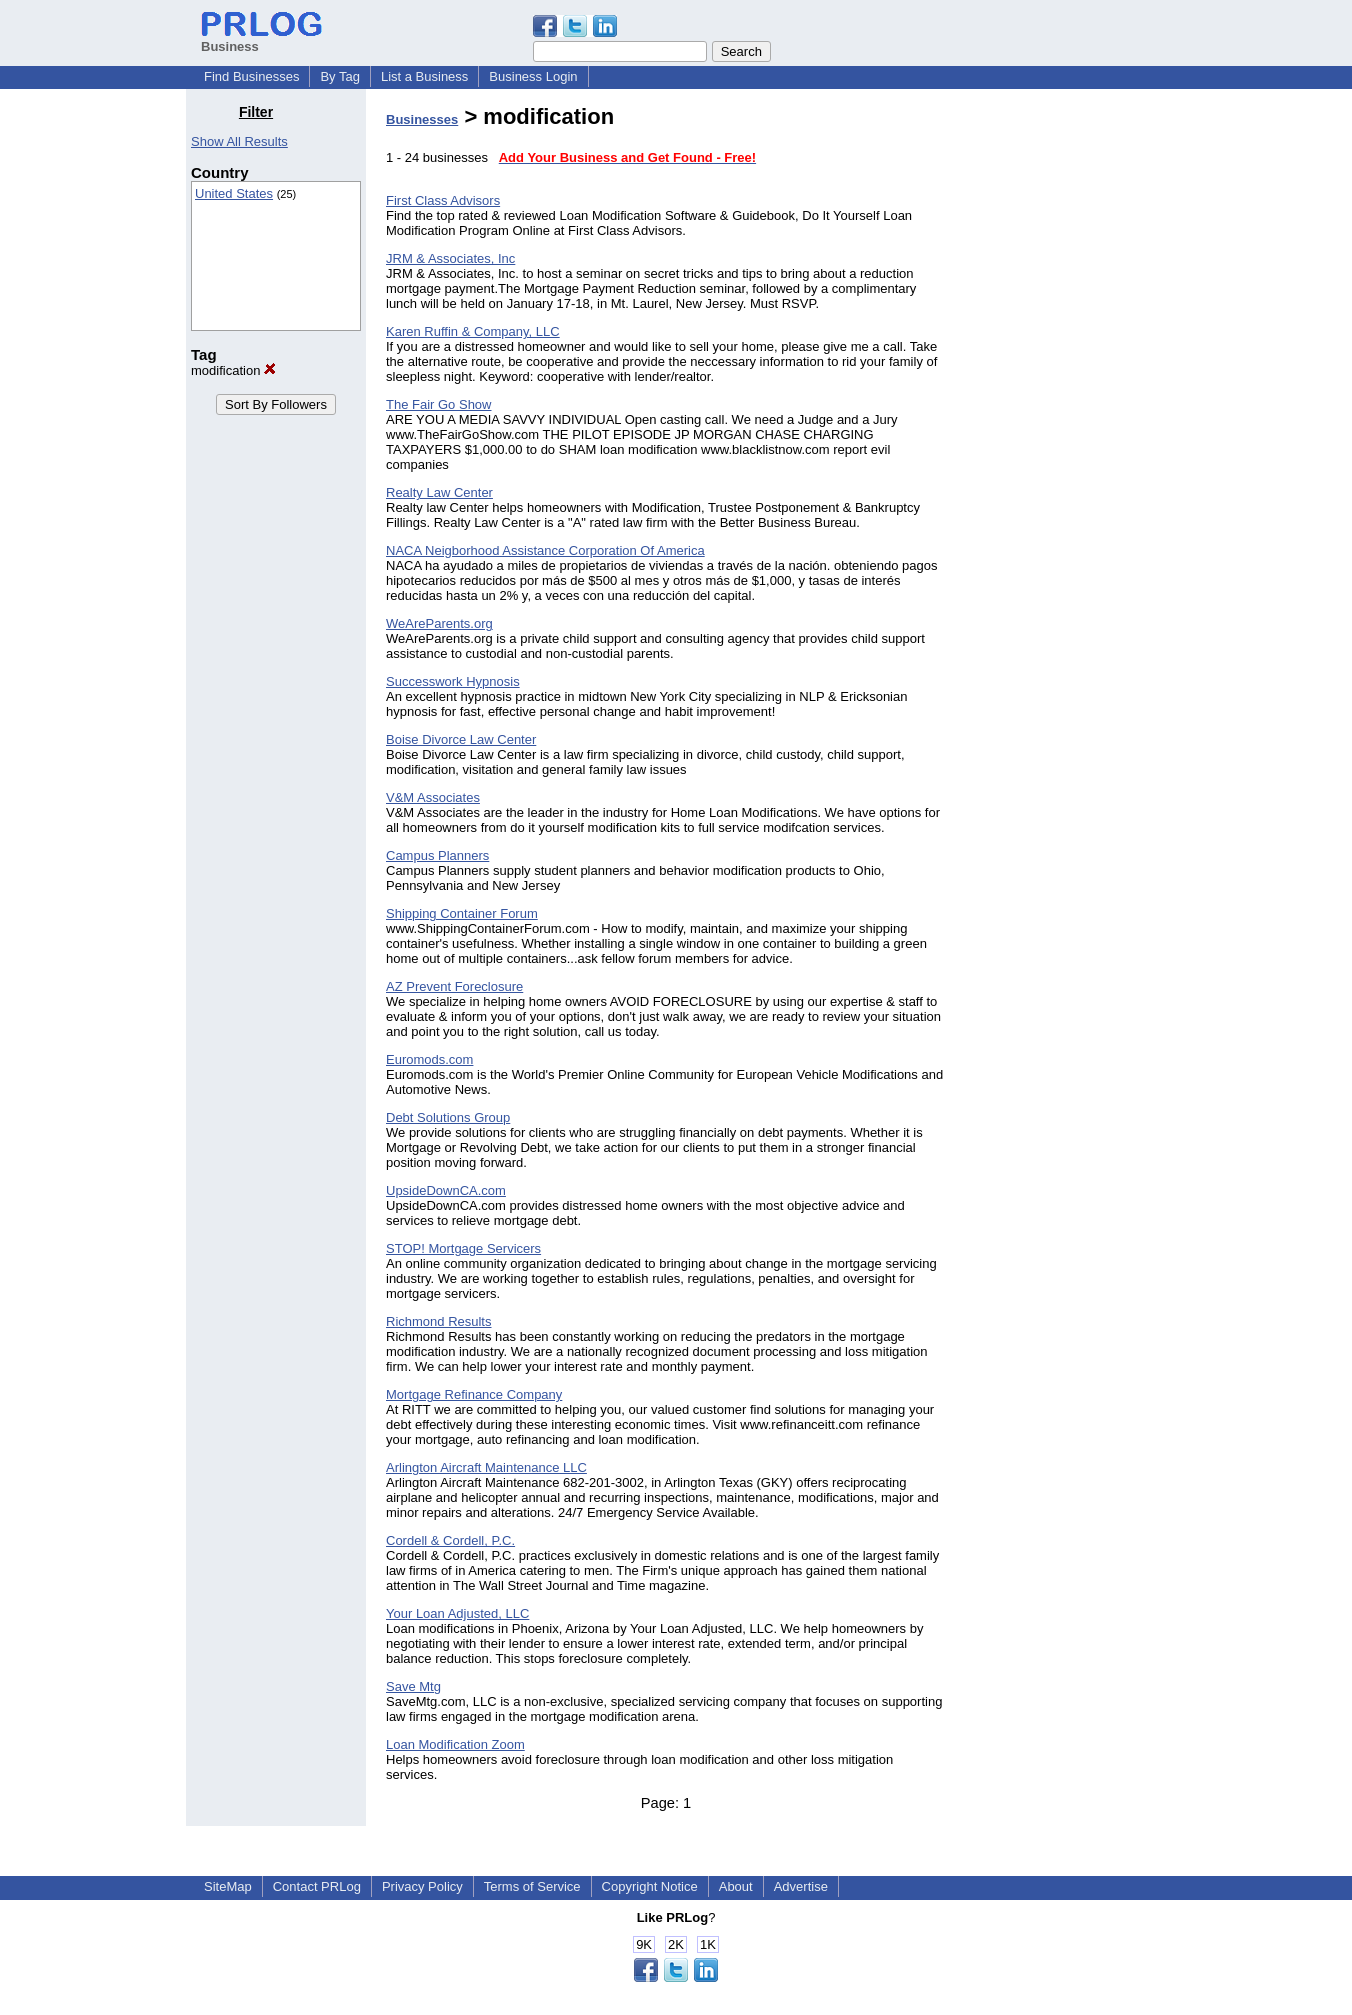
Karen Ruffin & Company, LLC (473, 331)
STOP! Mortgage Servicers (463, 1248)
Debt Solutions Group (448, 1117)
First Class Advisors (443, 200)
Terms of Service (532, 1886)
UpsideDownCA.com (446, 1190)
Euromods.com (429, 1059)
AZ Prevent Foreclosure (454, 986)
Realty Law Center (439, 492)
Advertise (801, 1886)
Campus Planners (437, 855)
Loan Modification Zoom (455, 1744)
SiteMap (228, 1886)
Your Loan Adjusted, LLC (457, 1613)
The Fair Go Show (439, 404)
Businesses (422, 119)
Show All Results (239, 141)
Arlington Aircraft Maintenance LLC (486, 1467)
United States (234, 193)
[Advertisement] (1064, 404)
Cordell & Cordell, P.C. (450, 1540)
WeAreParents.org (439, 623)
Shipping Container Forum (462, 913)
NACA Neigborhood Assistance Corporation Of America (545, 550)
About (736, 1886)
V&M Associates (433, 797)
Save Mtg (413, 1686)
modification (233, 370)
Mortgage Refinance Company (474, 1394)
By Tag (340, 76)
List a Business (424, 76)
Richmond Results (439, 1321)
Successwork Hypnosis (453, 681)
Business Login (533, 76)
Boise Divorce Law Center (461, 739)
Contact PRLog (317, 1886)
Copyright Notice (650, 1886)
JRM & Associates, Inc (450, 258)
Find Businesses (251, 76)
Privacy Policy (422, 1886)
